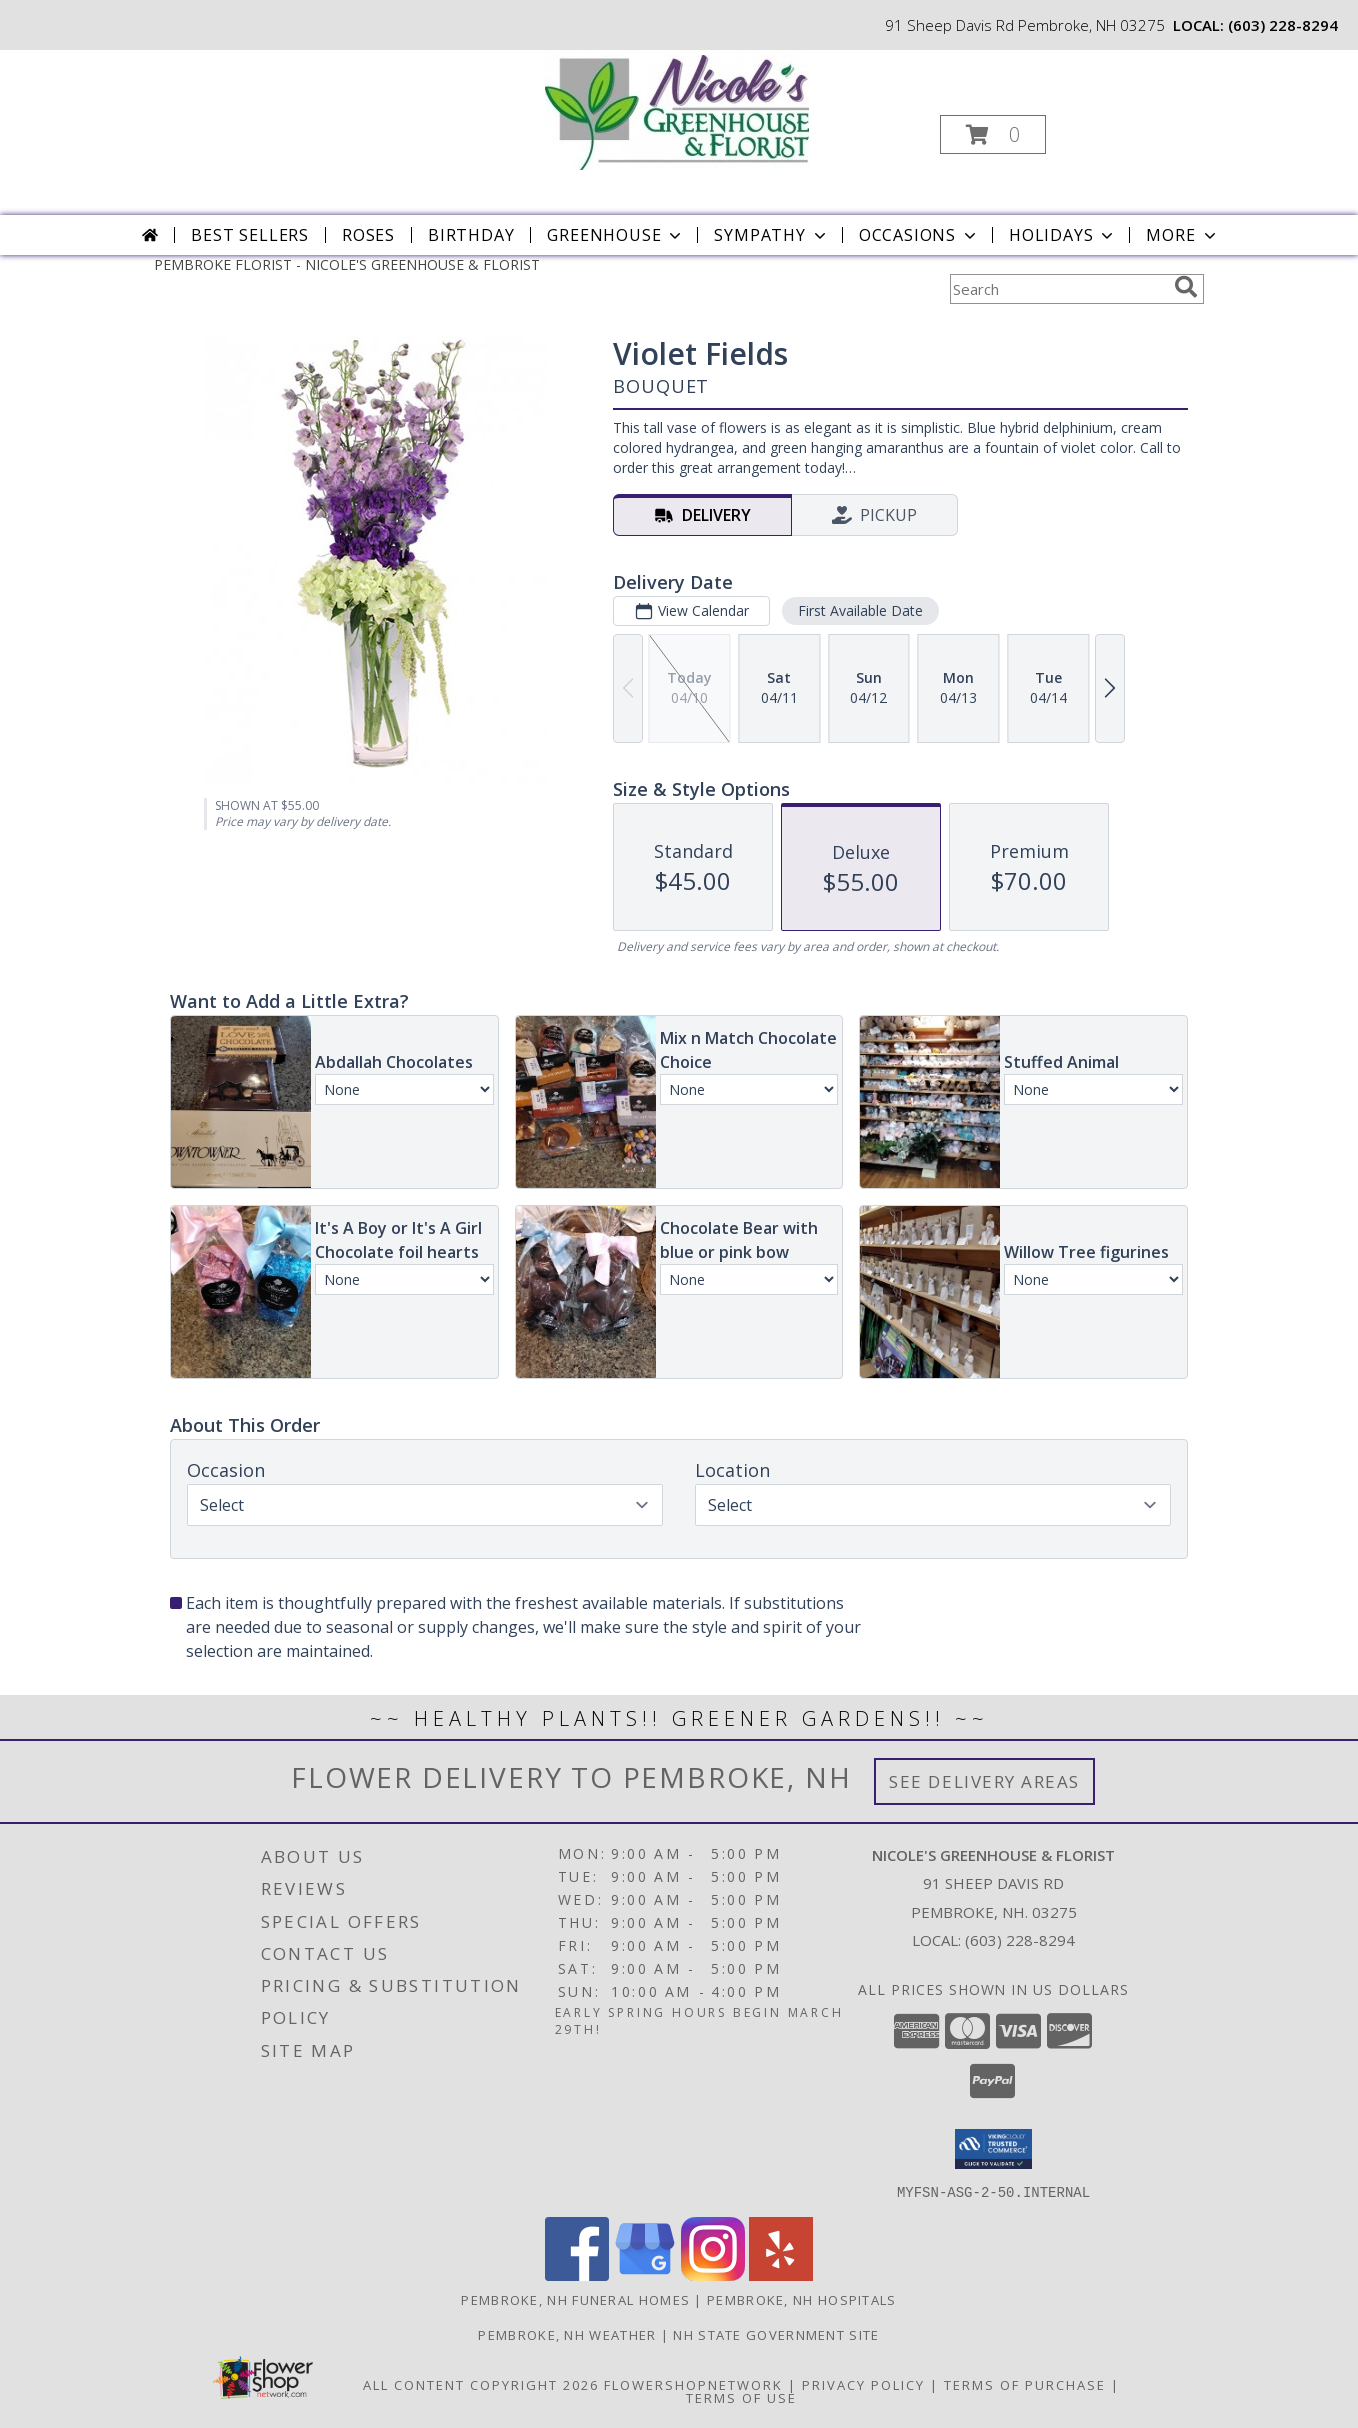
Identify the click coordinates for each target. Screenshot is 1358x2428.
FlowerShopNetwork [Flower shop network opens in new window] (693, 2384)
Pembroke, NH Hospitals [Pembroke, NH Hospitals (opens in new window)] (802, 2299)
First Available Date (860, 610)
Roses (368, 235)
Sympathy (771, 235)
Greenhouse (616, 235)
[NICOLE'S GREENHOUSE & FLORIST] (677, 110)
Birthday (471, 235)
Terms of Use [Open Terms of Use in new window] (741, 2397)
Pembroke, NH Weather (567, 2334)
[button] (993, 134)
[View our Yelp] (781, 2274)
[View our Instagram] (713, 2274)
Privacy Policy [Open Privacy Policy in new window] (863, 2384)
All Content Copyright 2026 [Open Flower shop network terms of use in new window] (481, 2384)
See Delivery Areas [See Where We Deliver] (984, 1781)
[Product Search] (1058, 289)
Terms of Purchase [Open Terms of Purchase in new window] (1025, 2384)
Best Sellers (250, 235)
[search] (1186, 287)
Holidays (1063, 235)
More (1182, 235)
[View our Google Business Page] (645, 2274)
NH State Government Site (776, 2334)
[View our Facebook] (577, 2274)
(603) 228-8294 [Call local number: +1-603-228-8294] (1283, 25)
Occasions (919, 235)
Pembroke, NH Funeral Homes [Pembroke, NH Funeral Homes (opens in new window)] (575, 2299)
